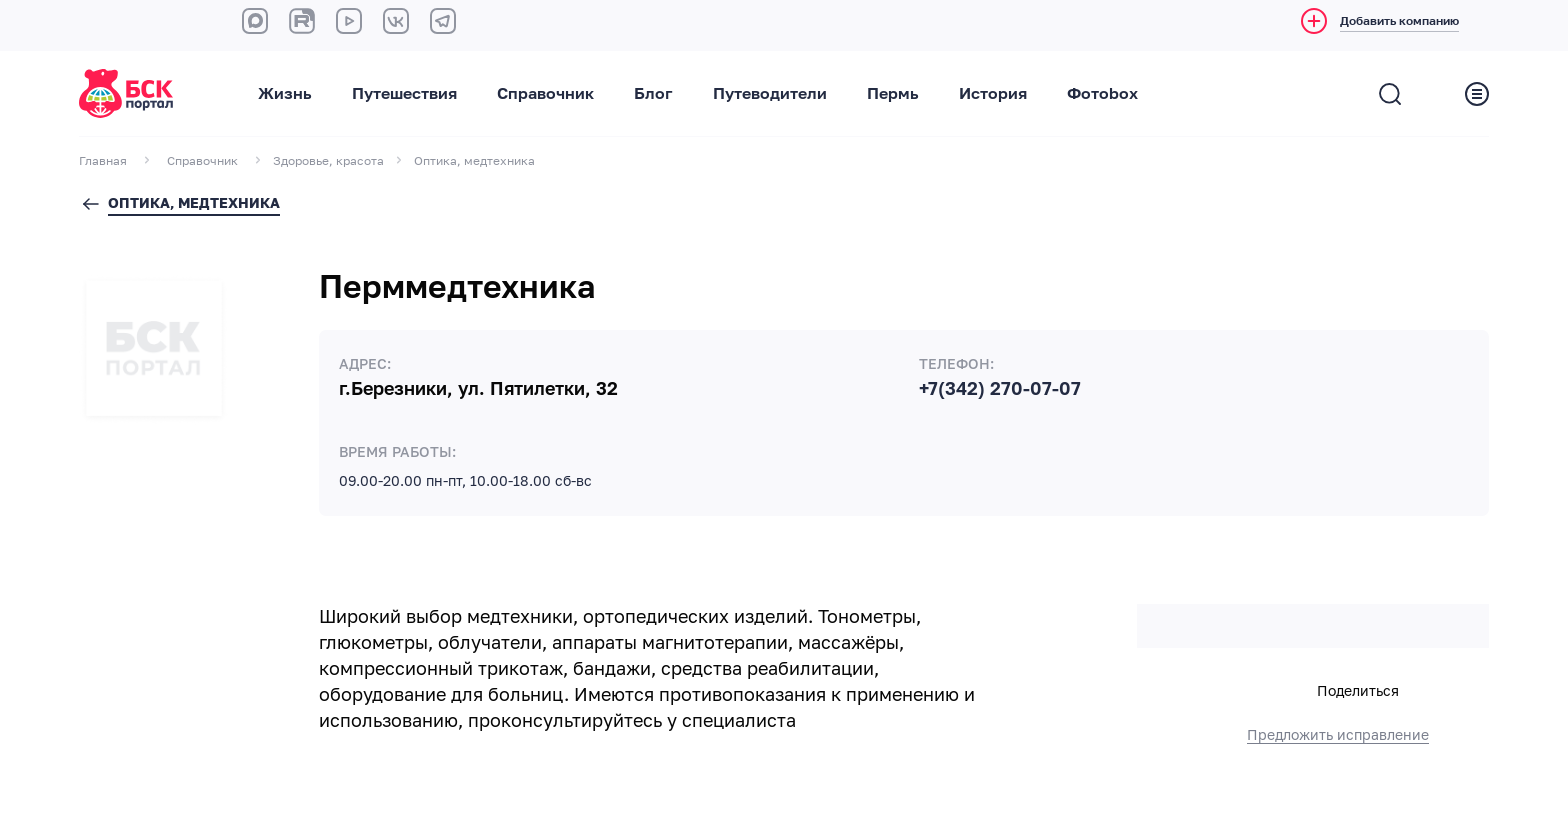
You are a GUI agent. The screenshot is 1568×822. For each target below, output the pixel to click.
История (993, 94)
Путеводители (770, 94)
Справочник (545, 94)
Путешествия (404, 94)
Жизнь (285, 94)
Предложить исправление (1338, 735)
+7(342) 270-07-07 (1000, 389)
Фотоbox (1102, 94)
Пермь (893, 94)
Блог (653, 94)
